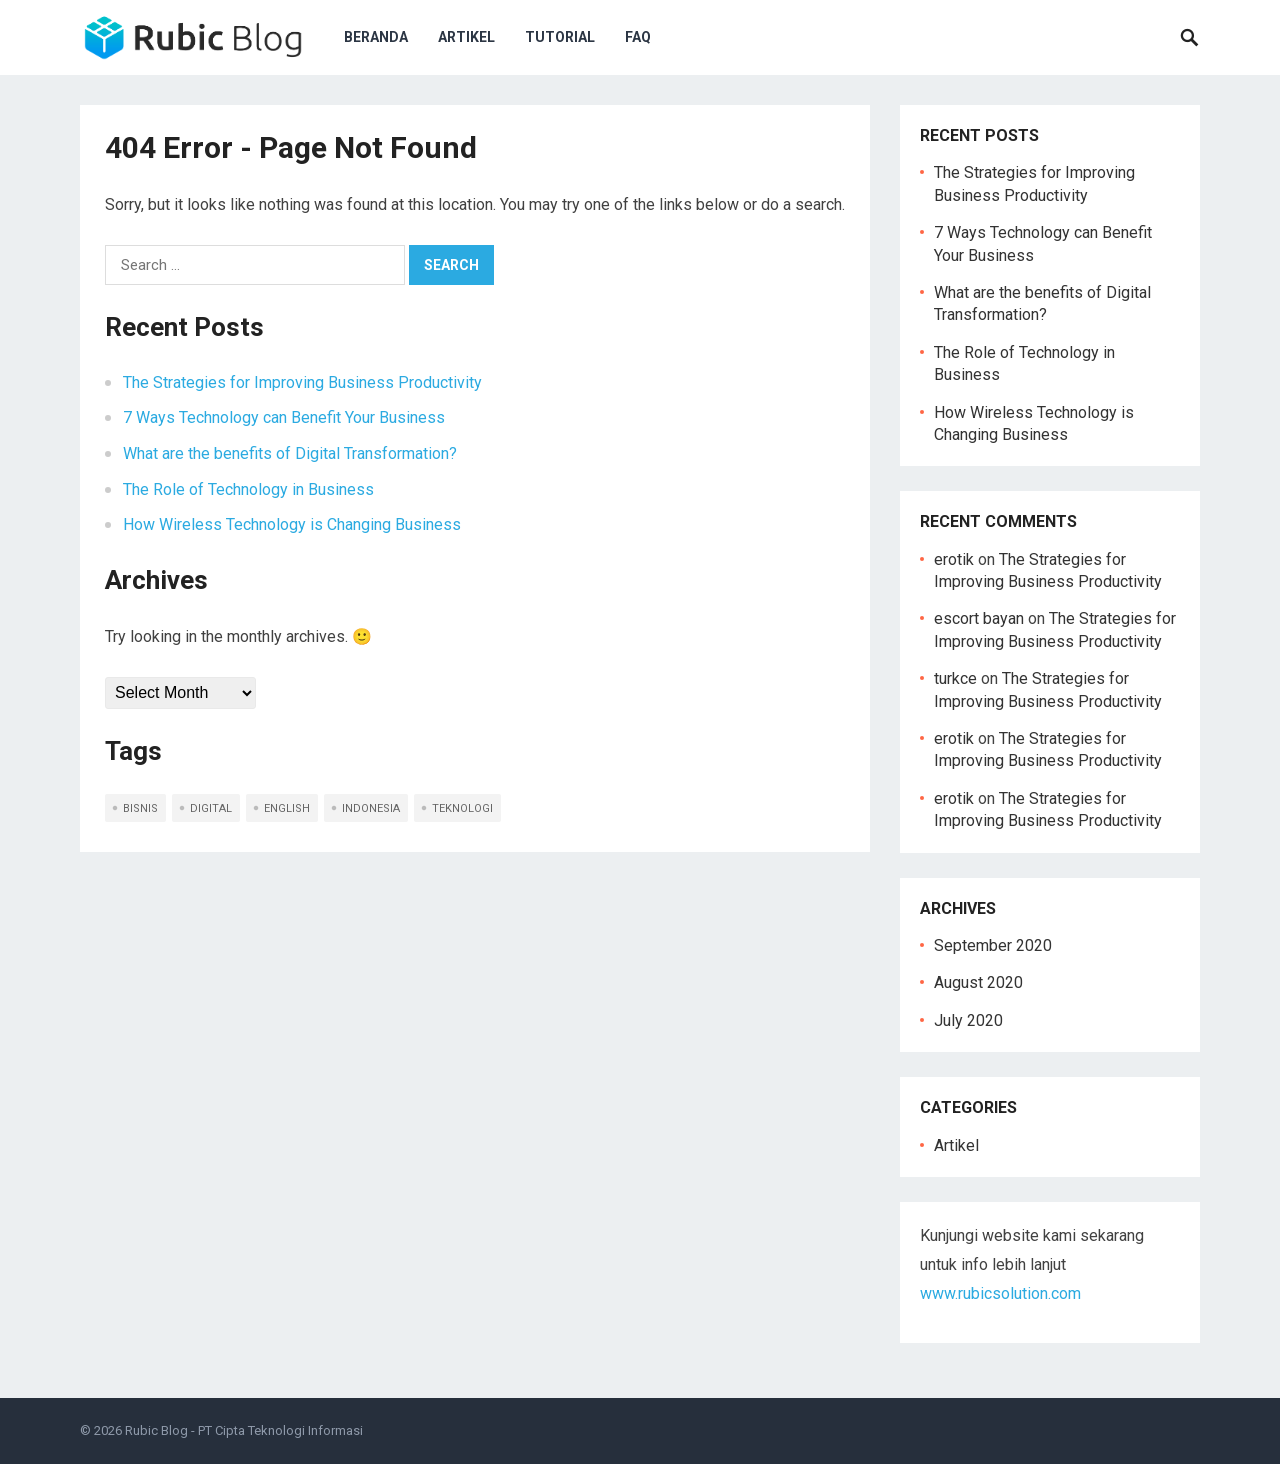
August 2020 (978, 982)
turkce (955, 678)
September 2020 (993, 945)
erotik (954, 559)
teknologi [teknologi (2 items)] (462, 808)
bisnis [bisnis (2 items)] (140, 808)
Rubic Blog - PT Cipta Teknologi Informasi (244, 1430)
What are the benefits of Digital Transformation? (290, 453)
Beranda (376, 37)
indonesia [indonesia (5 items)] (371, 808)
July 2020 (968, 1020)
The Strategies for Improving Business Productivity (302, 382)
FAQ (638, 37)
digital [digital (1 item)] (211, 808)
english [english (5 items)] (287, 808)
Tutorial (560, 37)
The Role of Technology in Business (248, 489)
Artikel (466, 37)
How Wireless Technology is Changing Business (292, 524)
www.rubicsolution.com (1000, 1293)
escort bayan (979, 618)
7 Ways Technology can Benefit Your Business (284, 417)
